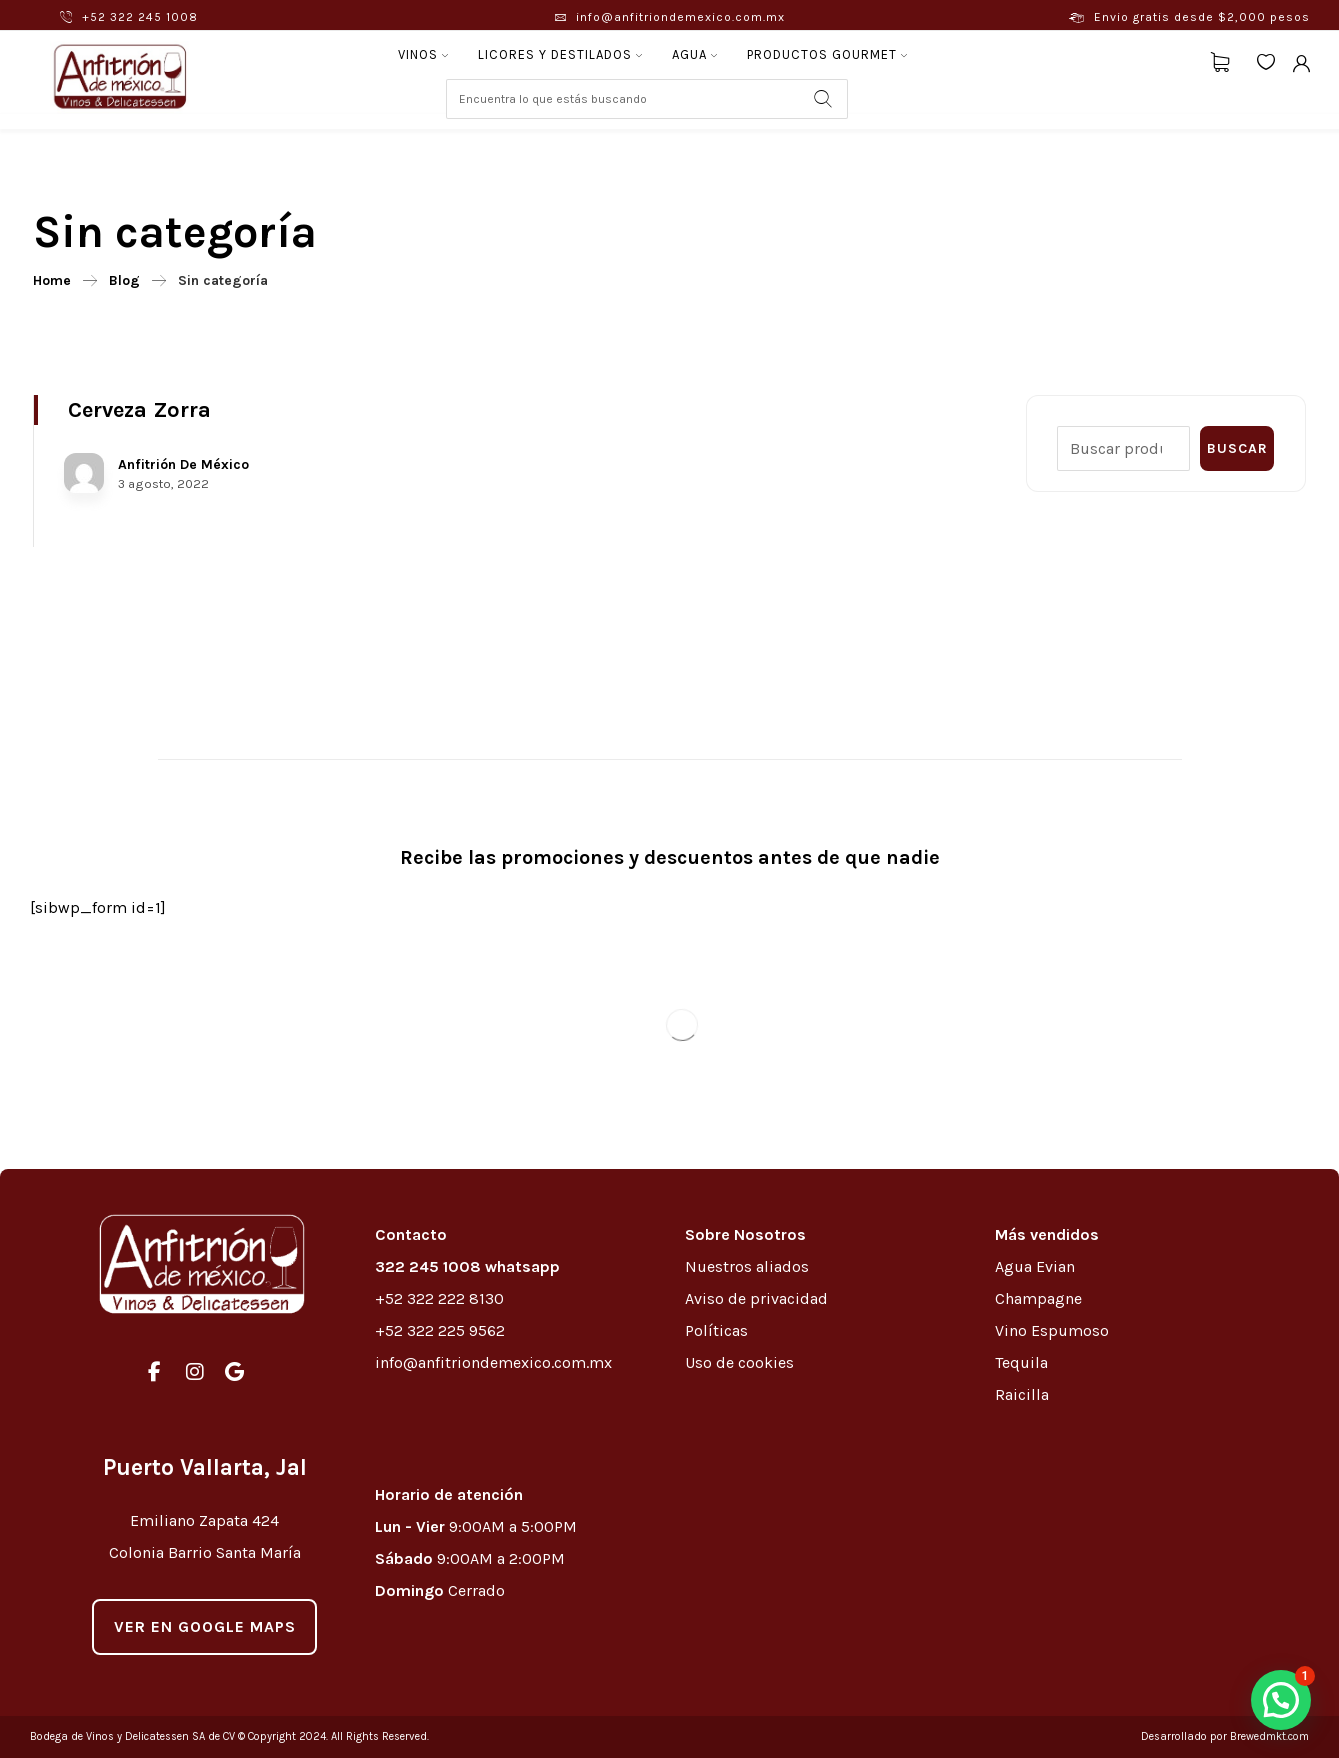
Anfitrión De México (183, 465)
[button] (1281, 1700)
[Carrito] (1220, 60)
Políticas (716, 1330)
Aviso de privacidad (756, 1298)
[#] (155, 1372)
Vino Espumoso (1052, 1330)
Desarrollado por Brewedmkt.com (1225, 1736)
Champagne (1038, 1298)
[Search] (823, 99)
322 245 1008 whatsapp (467, 1266)
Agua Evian (1035, 1266)
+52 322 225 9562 (440, 1330)
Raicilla (1022, 1394)
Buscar (1237, 448)
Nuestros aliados (749, 1266)
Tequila (1021, 1362)
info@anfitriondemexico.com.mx (493, 1362)
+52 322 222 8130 (439, 1298)
